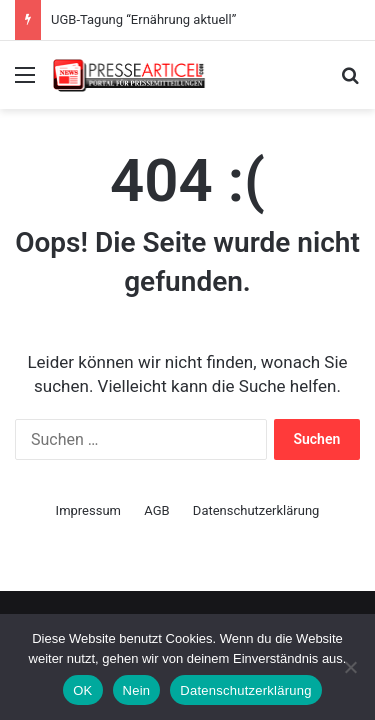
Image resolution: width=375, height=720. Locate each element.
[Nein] (350, 667)
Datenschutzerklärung (256, 510)
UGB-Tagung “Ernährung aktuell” (143, 19)
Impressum (88, 510)
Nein (137, 690)
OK (82, 690)
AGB (156, 510)
